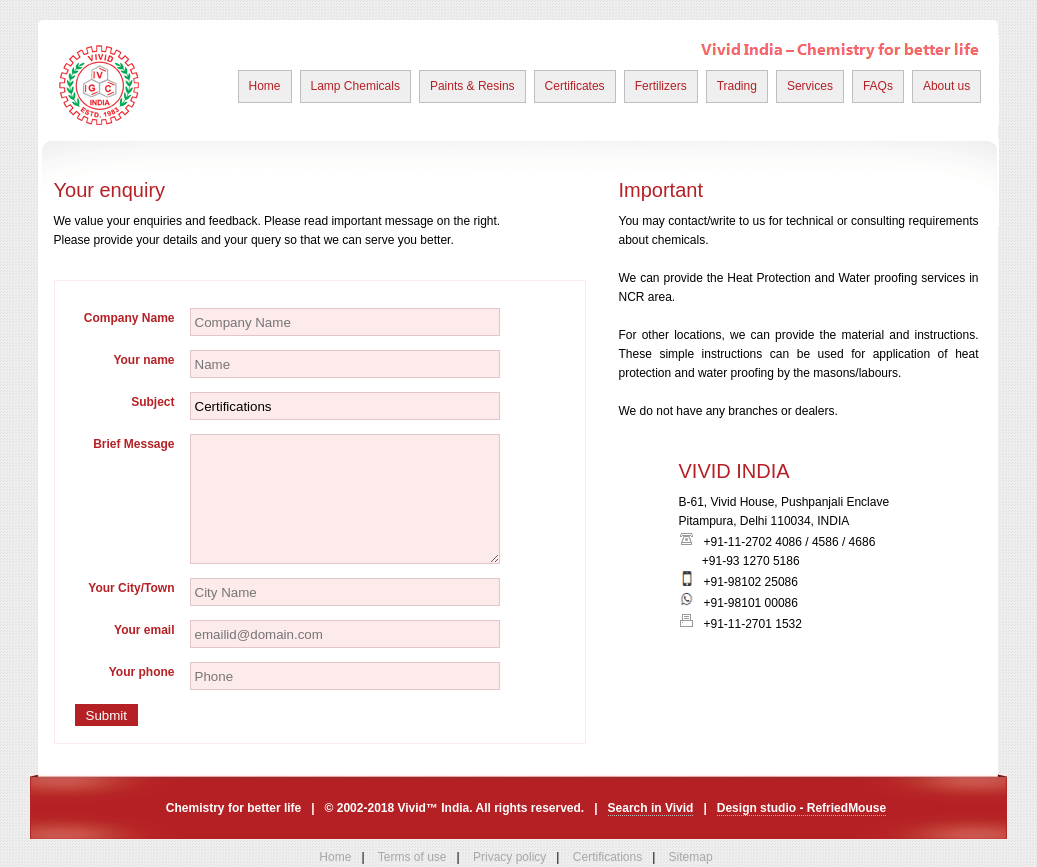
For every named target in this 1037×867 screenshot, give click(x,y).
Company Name (129, 318)
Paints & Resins (472, 86)
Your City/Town (131, 588)
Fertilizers (661, 86)
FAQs (878, 86)
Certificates (575, 86)
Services (810, 86)
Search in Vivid (651, 808)
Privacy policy (509, 857)
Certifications (607, 857)
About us (946, 86)
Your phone (142, 672)
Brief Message (133, 444)
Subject (152, 402)
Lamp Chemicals (355, 86)
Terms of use (412, 857)
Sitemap (691, 857)
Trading (737, 86)
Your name (143, 360)
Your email (144, 630)
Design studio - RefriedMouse (801, 808)
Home (265, 86)
